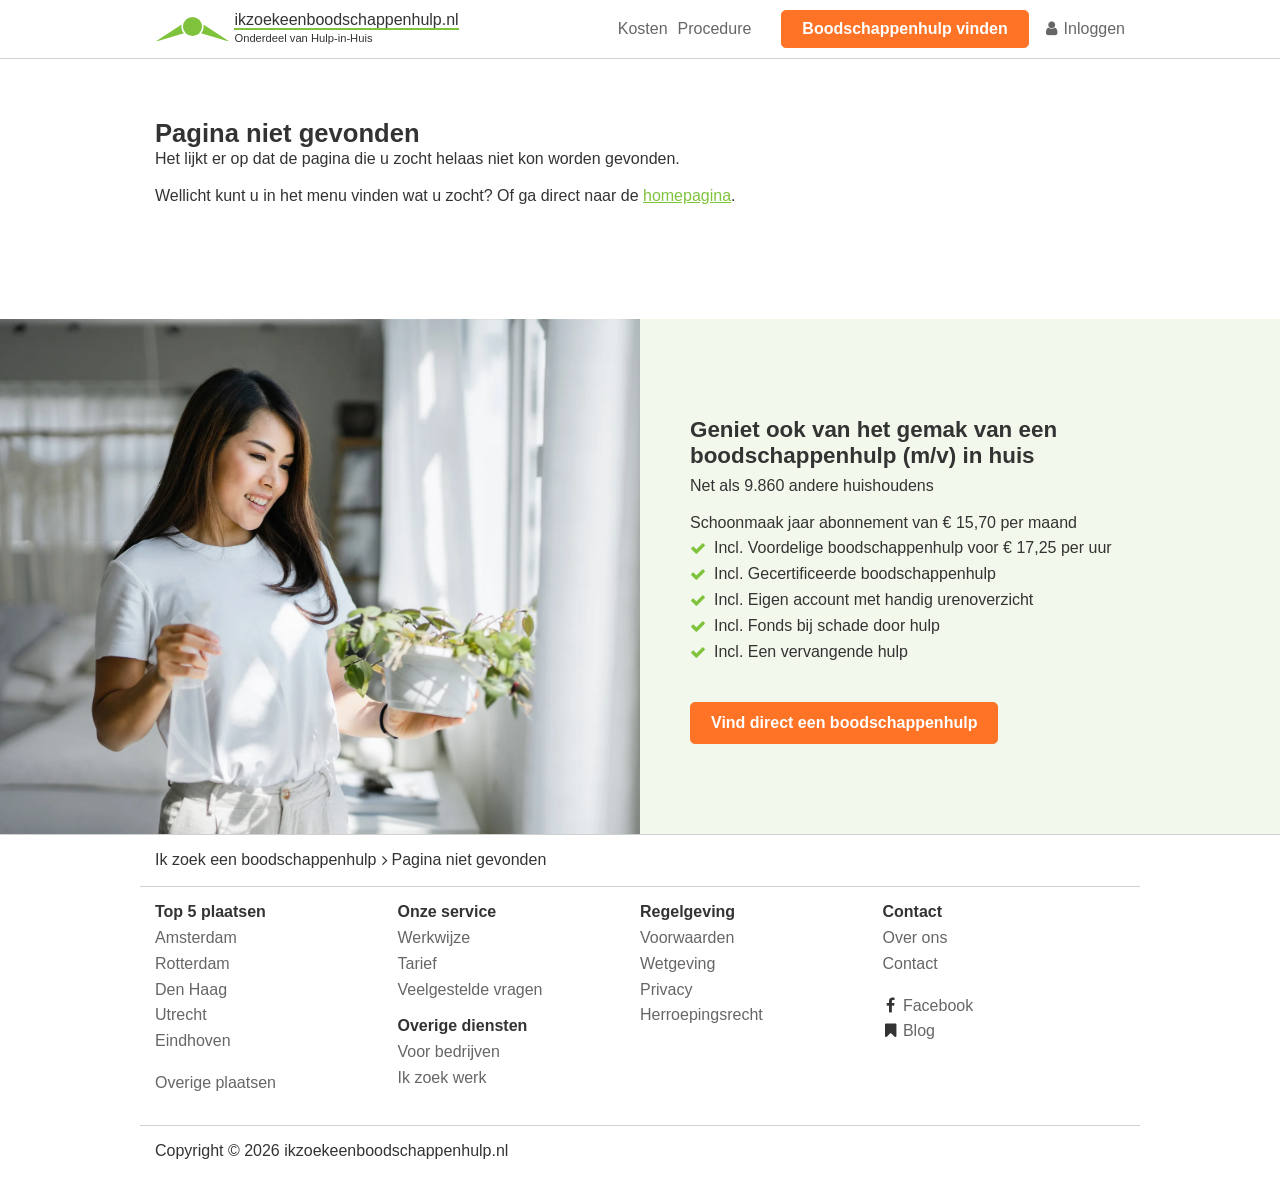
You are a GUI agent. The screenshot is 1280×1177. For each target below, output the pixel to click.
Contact (910, 963)
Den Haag (191, 989)
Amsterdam (196, 937)
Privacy (666, 989)
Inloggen (1084, 28)
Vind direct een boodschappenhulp (844, 722)
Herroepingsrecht (701, 1014)
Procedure (715, 28)
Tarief (417, 963)
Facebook (936, 1005)
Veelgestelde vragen (470, 989)
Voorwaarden (687, 937)
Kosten (643, 28)
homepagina (687, 195)
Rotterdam (192, 963)
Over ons (915, 937)
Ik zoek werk (442, 1077)
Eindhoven (193, 1040)
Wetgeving (677, 963)
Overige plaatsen (215, 1082)
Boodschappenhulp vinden (904, 28)
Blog (917, 1030)
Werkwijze (434, 937)
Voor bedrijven (449, 1051)
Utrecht (181, 1014)
